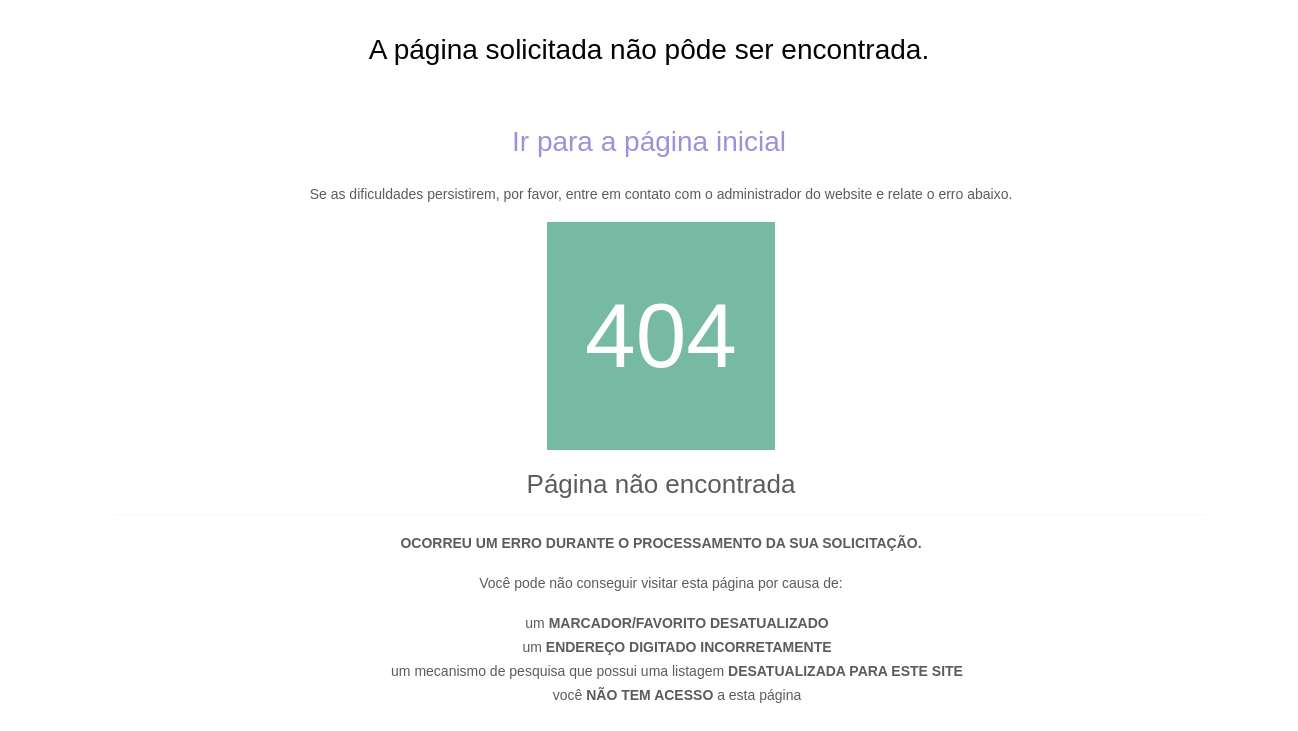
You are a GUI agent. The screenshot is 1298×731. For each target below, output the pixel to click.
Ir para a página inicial (649, 141)
